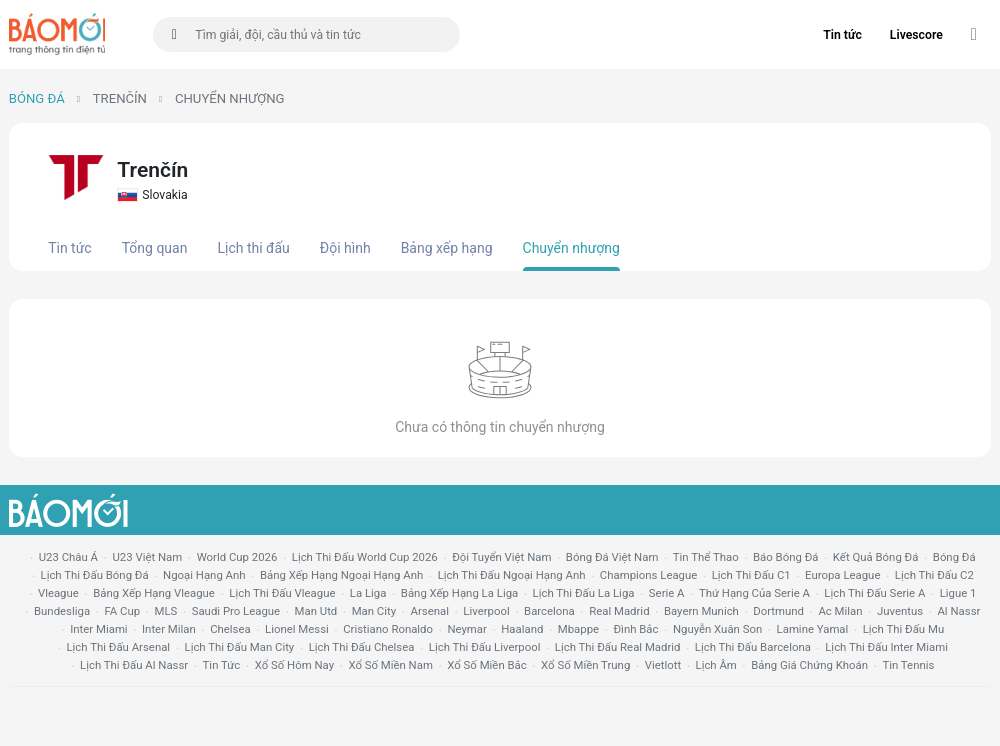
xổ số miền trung (585, 665)
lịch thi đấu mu (903, 629)
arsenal (430, 611)
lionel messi (297, 629)
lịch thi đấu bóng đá (95, 575)
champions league (648, 575)
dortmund (778, 611)
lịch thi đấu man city (240, 647)
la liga (368, 593)
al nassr (958, 611)
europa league (842, 575)
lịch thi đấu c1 (751, 575)
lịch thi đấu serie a (874, 593)
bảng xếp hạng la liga (459, 593)
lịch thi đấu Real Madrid (618, 647)
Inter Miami (98, 629)
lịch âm (716, 665)
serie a (667, 593)
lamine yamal (813, 629)
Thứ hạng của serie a (754, 593)
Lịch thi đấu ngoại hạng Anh (512, 575)
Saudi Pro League (236, 611)
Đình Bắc (635, 629)
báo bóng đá (785, 557)
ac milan (840, 611)
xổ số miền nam (390, 665)
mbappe (578, 629)
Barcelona (549, 611)
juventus (900, 611)
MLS (165, 611)
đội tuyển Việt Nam (501, 557)
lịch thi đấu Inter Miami (886, 647)
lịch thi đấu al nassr (134, 665)
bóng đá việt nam (612, 557)
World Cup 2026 (237, 557)
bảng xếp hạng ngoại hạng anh (341, 575)
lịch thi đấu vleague (282, 593)
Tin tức (842, 35)
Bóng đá (37, 98)
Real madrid (619, 611)
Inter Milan (169, 629)
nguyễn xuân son (717, 629)
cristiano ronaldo (388, 629)
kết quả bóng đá (876, 557)
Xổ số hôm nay (294, 665)
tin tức (222, 665)
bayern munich (701, 611)
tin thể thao (706, 557)
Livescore (916, 35)
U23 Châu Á (68, 557)
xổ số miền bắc (486, 665)
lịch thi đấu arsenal (118, 647)
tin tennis (908, 665)
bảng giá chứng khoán (809, 665)
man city (374, 611)
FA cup (122, 611)
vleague (58, 593)
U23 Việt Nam (147, 557)
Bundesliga (62, 611)
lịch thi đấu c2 (934, 575)
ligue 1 (958, 593)
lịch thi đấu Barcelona (753, 647)
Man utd (316, 611)
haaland (522, 629)
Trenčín (120, 98)
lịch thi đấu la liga (584, 593)
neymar (466, 629)
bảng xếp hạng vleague (154, 593)
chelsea (230, 629)
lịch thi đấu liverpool (485, 647)
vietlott (663, 665)
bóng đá (954, 557)
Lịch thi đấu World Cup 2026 (365, 557)
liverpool (486, 611)
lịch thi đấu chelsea (362, 647)
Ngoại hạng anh (204, 575)
